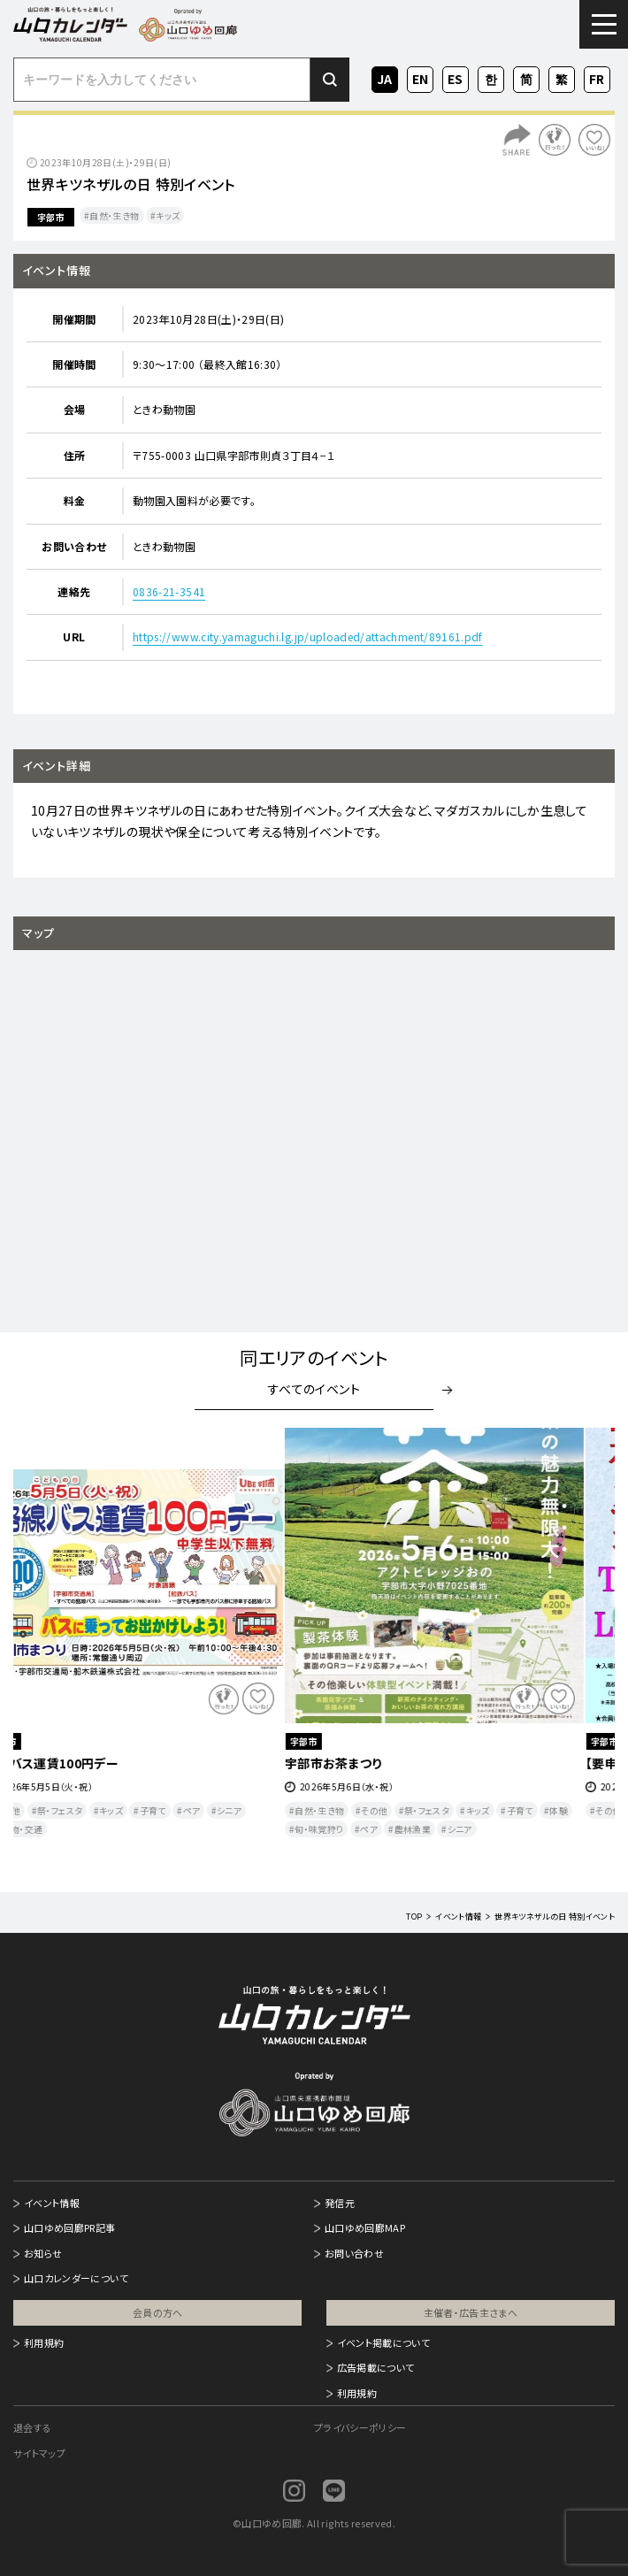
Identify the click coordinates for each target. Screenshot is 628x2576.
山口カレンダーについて (76, 2278)
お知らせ (43, 2253)
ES (455, 77)
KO (491, 77)
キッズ (168, 215)
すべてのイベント (314, 1389)
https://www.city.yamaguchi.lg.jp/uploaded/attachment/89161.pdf (308, 636)
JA (385, 77)
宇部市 (51, 217)
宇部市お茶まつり (363, 1763)
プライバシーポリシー (360, 2427)
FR (597, 77)
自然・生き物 (114, 215)
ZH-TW (561, 80)
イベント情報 (52, 2203)
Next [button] (581, 1647)
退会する (32, 2427)
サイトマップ (39, 2453)
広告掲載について (376, 2367)
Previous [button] (47, 1647)
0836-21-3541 (169, 591)
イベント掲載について (384, 2342)
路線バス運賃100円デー (81, 1763)
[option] (163, 1633)
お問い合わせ (354, 2253)
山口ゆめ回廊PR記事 (70, 2227)
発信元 (340, 2203)
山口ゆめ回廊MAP (365, 2227)
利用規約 (44, 2342)
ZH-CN (526, 80)
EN (420, 77)
